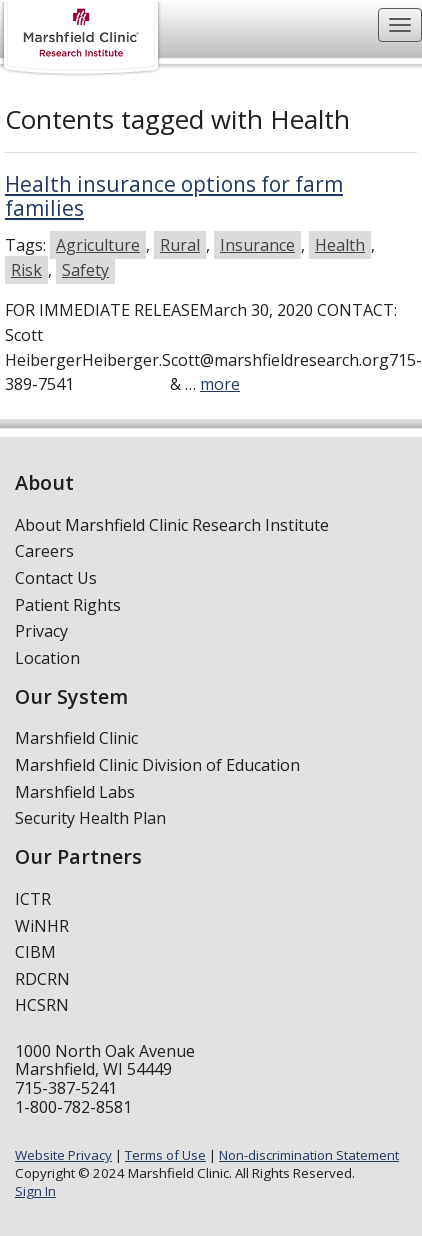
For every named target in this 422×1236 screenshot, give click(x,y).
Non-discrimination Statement (309, 1155)
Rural (180, 245)
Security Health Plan (90, 818)
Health (340, 245)
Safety (85, 270)
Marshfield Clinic (76, 738)
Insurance (257, 245)
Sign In (35, 1191)
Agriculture (98, 245)
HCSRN (42, 1005)
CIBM (35, 952)
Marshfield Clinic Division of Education (157, 765)
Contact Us (56, 578)
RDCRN (42, 979)
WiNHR (42, 926)
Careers (44, 551)
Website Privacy (63, 1155)
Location (47, 658)
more (220, 384)
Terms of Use (165, 1155)
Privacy (41, 631)
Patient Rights (68, 605)
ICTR (33, 899)
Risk (26, 270)
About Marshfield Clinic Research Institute (172, 525)
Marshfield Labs (75, 792)
